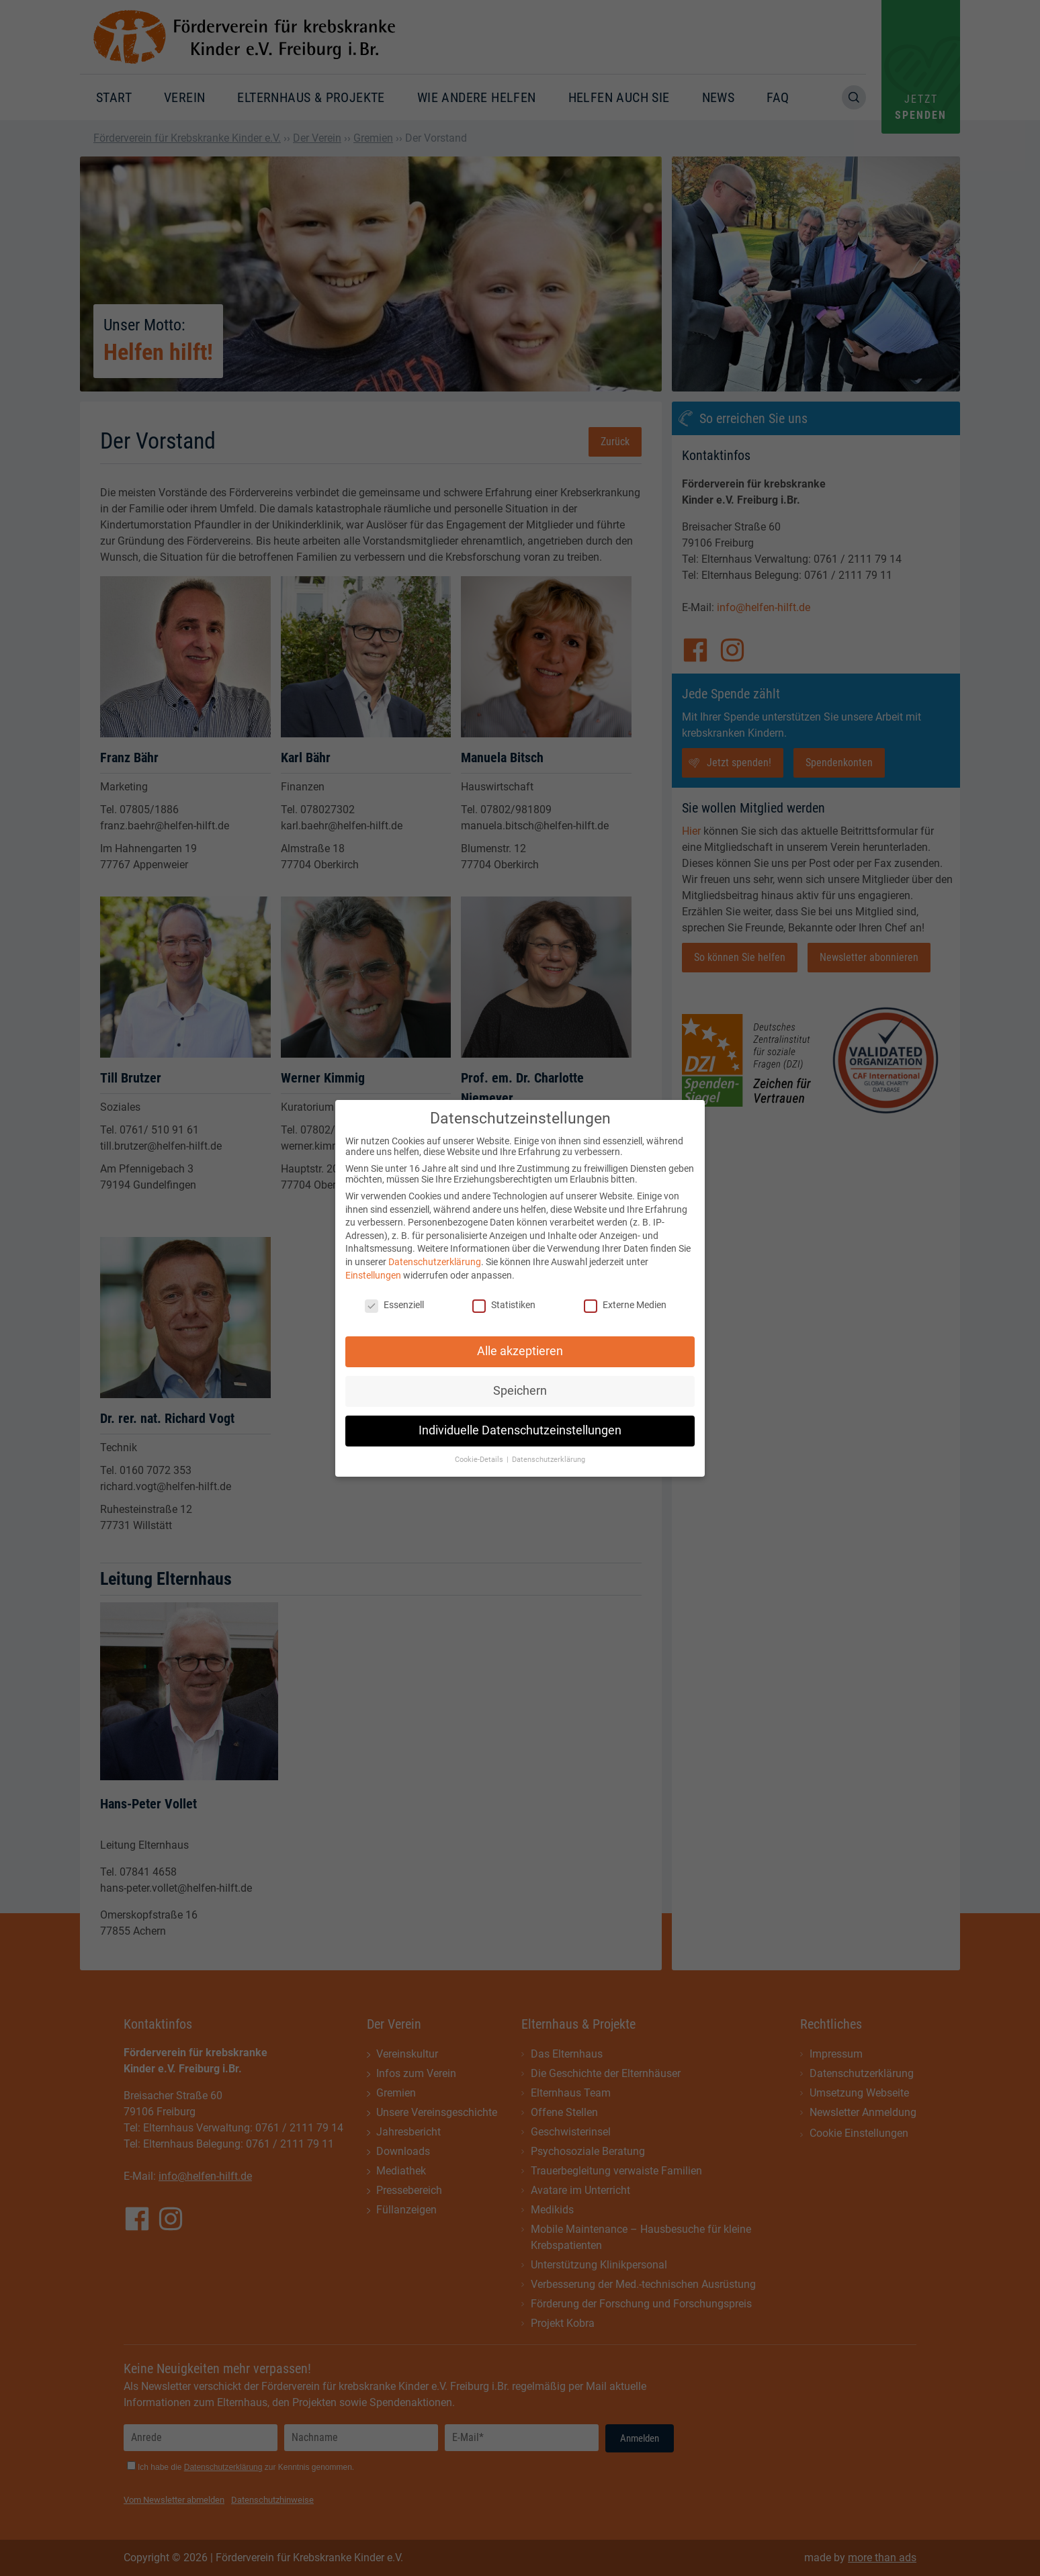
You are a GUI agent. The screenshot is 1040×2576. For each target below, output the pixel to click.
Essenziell (394, 1292)
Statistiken (503, 1292)
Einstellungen (373, 1261)
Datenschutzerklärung (434, 1249)
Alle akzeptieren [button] (520, 1338)
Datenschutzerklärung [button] (548, 1446)
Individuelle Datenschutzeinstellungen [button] (520, 1417)
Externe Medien (625, 1292)
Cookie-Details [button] (480, 1446)
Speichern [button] (520, 1378)
